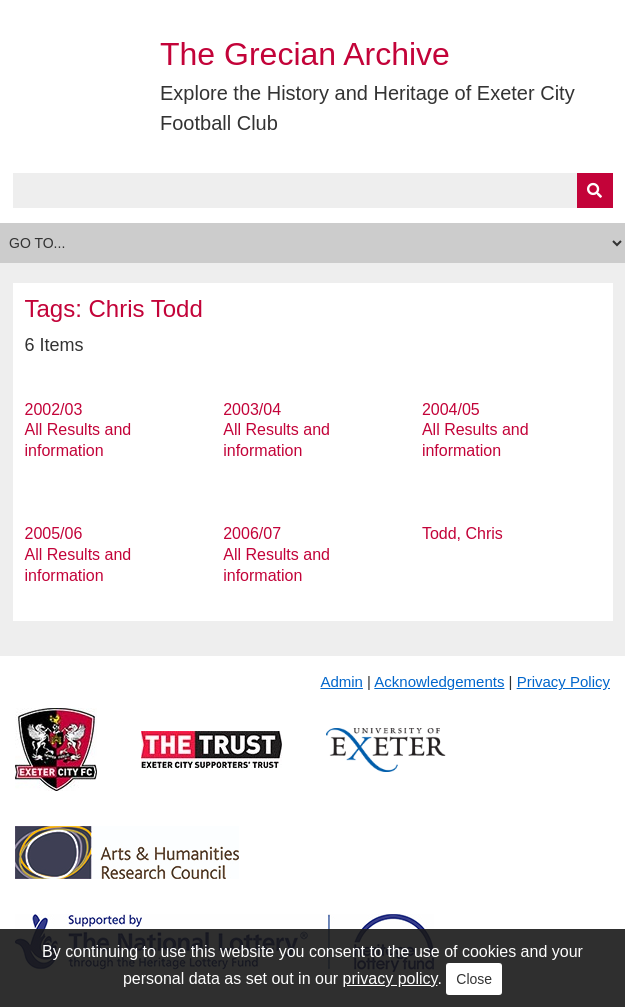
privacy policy (390, 978)
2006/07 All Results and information (276, 554)
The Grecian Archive (305, 54)
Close (474, 979)
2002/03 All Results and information (78, 430)
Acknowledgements (439, 681)
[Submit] (595, 190)
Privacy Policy (563, 681)
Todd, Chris (462, 533)
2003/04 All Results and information (276, 430)
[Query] (313, 190)
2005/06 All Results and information (78, 554)
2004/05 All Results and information (475, 430)
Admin (341, 681)
